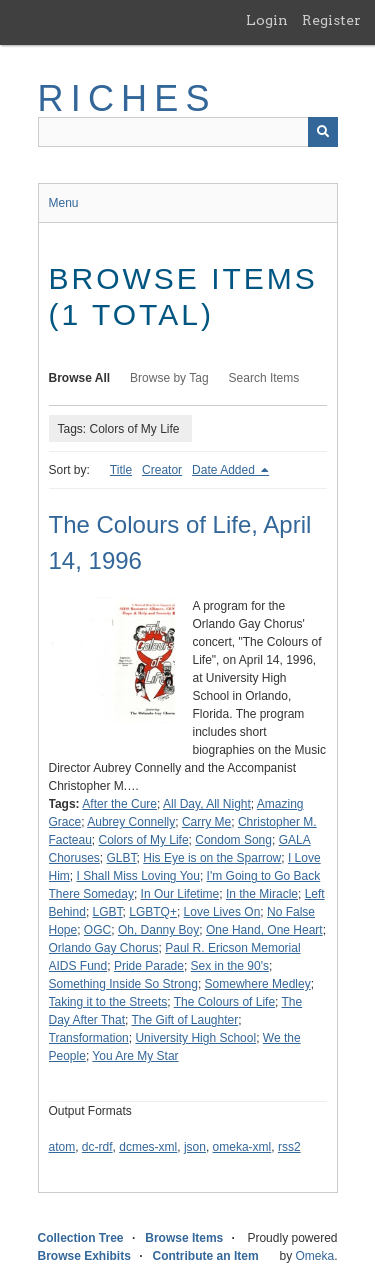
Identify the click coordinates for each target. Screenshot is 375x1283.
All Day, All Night (207, 804)
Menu (64, 203)
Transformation (89, 1038)
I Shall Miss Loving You (138, 876)
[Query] (188, 132)
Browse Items (184, 1238)
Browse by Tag (169, 378)
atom (62, 1147)
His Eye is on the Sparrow (212, 858)
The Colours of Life (224, 1002)
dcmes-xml (148, 1147)
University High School (195, 1038)
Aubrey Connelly (131, 822)
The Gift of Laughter (184, 1020)
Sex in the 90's (230, 966)
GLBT (122, 858)
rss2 (289, 1147)
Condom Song (233, 840)
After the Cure (119, 804)
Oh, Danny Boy (158, 930)
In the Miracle (262, 894)
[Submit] (323, 132)
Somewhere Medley (258, 984)
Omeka (314, 1256)
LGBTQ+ (153, 912)
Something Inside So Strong (123, 984)
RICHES (127, 98)
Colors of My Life (144, 840)
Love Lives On (222, 912)
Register (331, 20)
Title (121, 470)
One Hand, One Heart (264, 930)
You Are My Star (135, 1056)
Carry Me (206, 822)
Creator (162, 470)
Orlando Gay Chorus (104, 948)
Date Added (225, 470)
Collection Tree (81, 1238)
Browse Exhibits (84, 1256)
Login (267, 20)
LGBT (108, 912)
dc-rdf (97, 1147)
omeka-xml (242, 1147)
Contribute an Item (206, 1256)
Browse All (80, 378)
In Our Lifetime (180, 894)
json (195, 1147)
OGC (97, 930)
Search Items (264, 378)
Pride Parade (149, 966)
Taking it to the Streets (108, 1002)
